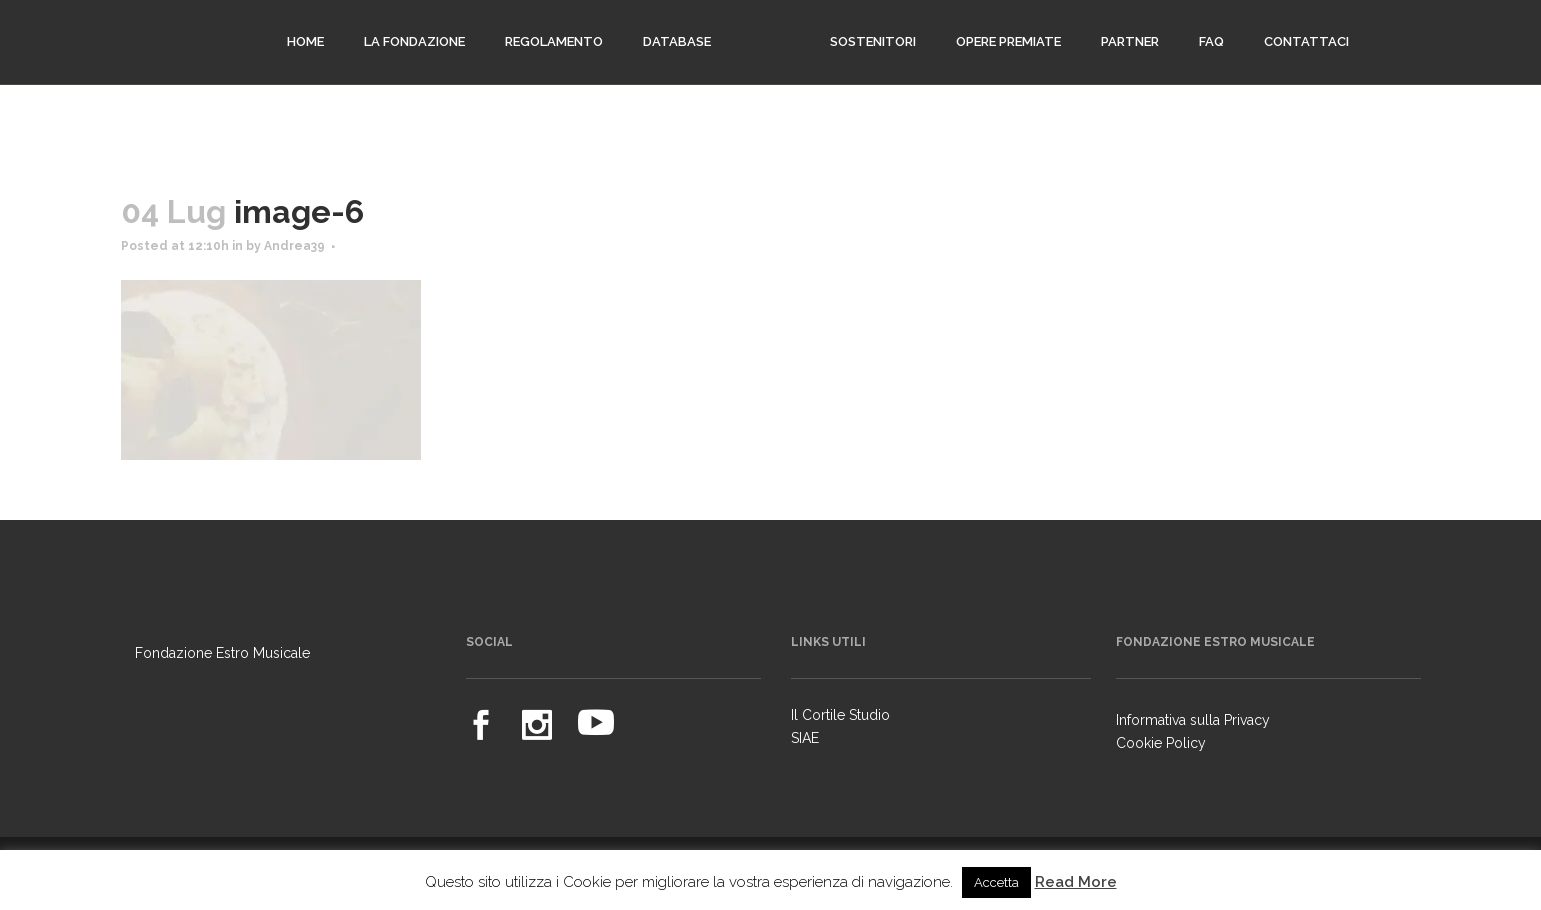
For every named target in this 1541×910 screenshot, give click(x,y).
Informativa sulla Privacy (1193, 720)
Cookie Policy (1161, 743)
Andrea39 (294, 246)
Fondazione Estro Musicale (222, 653)
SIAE (805, 738)
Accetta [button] (996, 882)
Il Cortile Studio (840, 715)
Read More (1076, 882)
